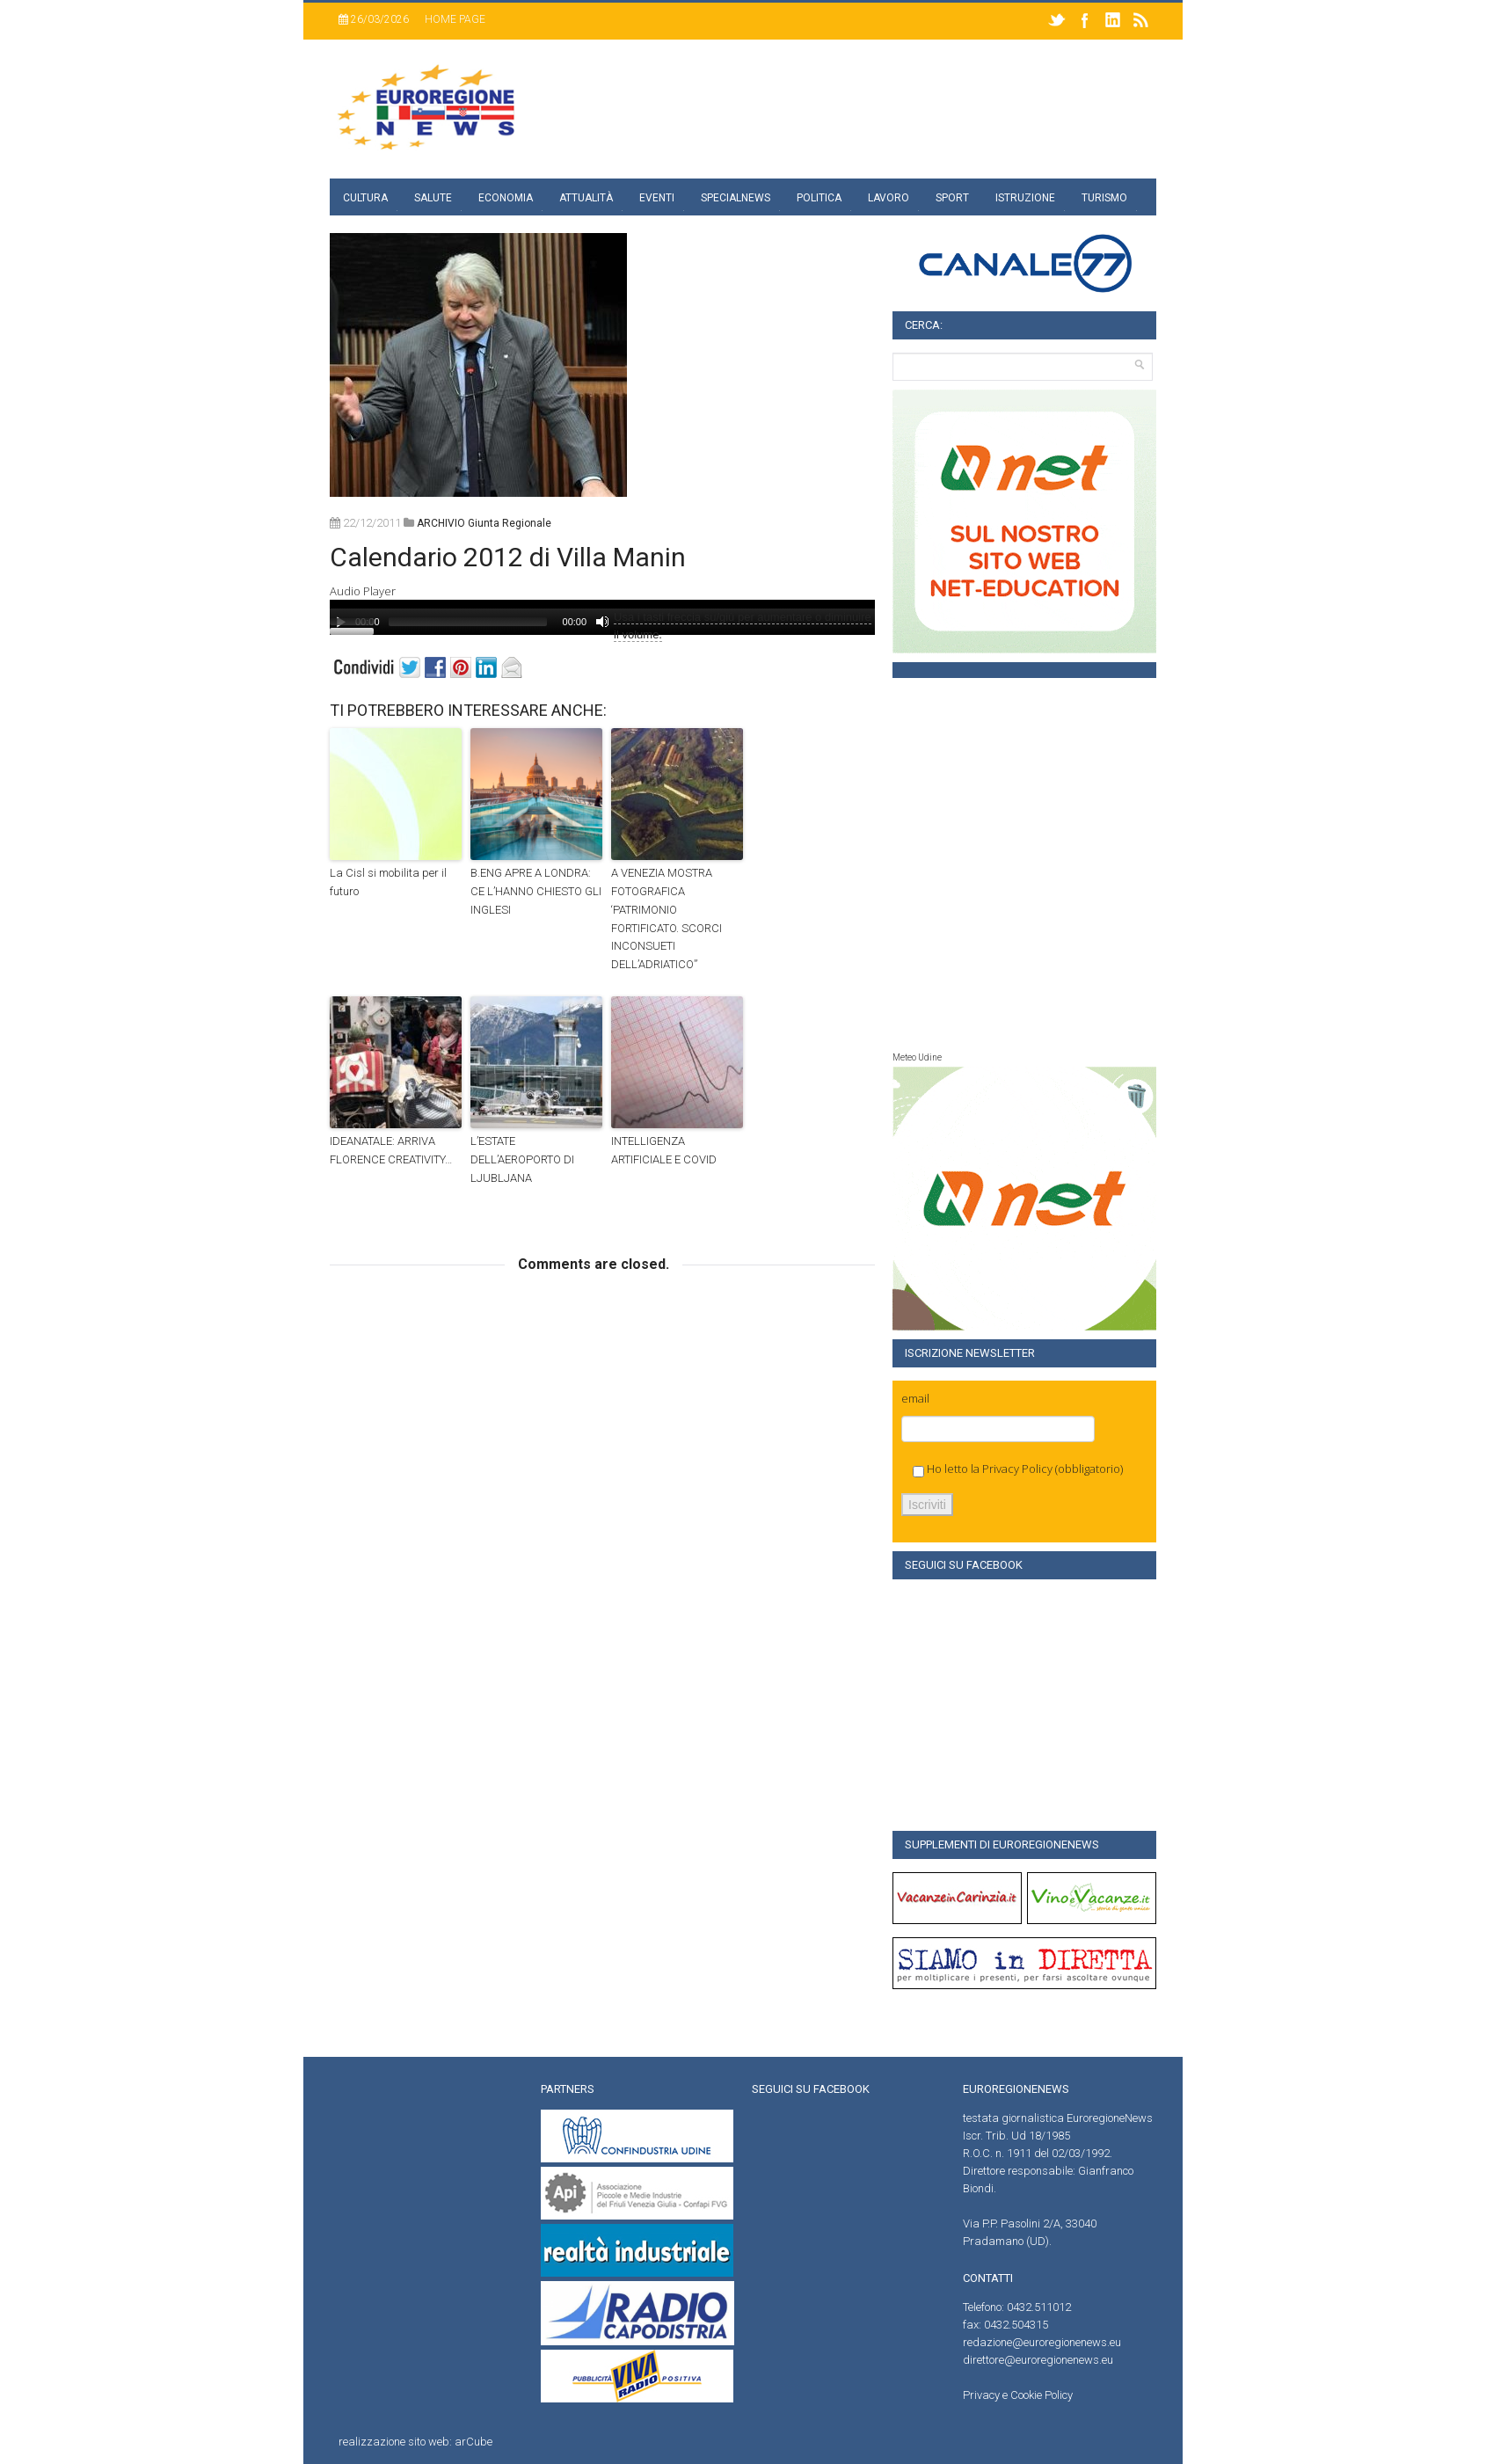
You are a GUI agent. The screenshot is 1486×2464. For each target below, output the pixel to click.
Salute (433, 198)
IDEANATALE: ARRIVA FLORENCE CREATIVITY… (391, 1150)
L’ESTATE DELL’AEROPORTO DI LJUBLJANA (522, 1159)
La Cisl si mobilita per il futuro (388, 882)
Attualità (586, 198)
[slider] (468, 621)
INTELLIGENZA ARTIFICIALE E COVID (664, 1150)
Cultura (365, 198)
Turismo (1104, 198)
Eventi (656, 198)
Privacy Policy (1017, 1468)
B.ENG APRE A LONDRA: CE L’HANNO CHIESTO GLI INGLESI (535, 891)
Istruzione (1025, 198)
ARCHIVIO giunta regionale (484, 523)
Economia (505, 198)
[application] (602, 617)
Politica (819, 198)
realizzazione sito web (394, 2441)
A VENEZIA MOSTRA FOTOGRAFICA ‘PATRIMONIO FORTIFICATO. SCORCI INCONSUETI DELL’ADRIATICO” (666, 918)
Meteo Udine (917, 1057)
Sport (952, 198)
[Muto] (602, 622)
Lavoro (888, 198)
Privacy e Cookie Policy (1018, 2395)
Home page (455, 19)
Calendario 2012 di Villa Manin (508, 557)
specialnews (735, 198)
